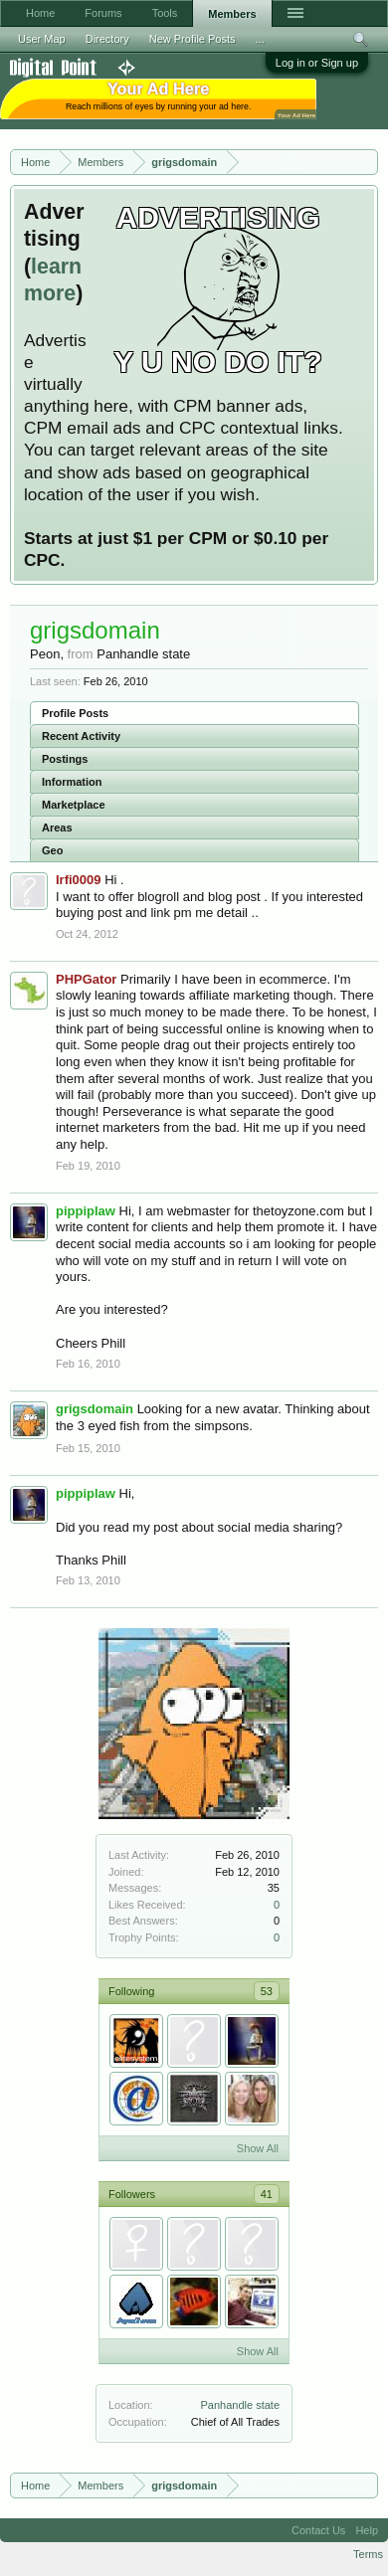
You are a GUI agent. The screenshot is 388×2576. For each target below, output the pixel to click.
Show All (258, 2148)
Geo (52, 850)
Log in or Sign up (317, 63)
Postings (65, 759)
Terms (368, 2554)
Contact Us (318, 2530)
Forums (103, 13)
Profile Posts (75, 713)
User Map (42, 39)
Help (366, 2530)
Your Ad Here (296, 114)
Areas (57, 827)
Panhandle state (240, 2405)
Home (40, 13)
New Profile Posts (192, 39)
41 (267, 2194)
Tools (165, 13)
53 (267, 1991)
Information (72, 782)
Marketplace (73, 805)
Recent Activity (81, 736)
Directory (107, 39)
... (260, 39)
